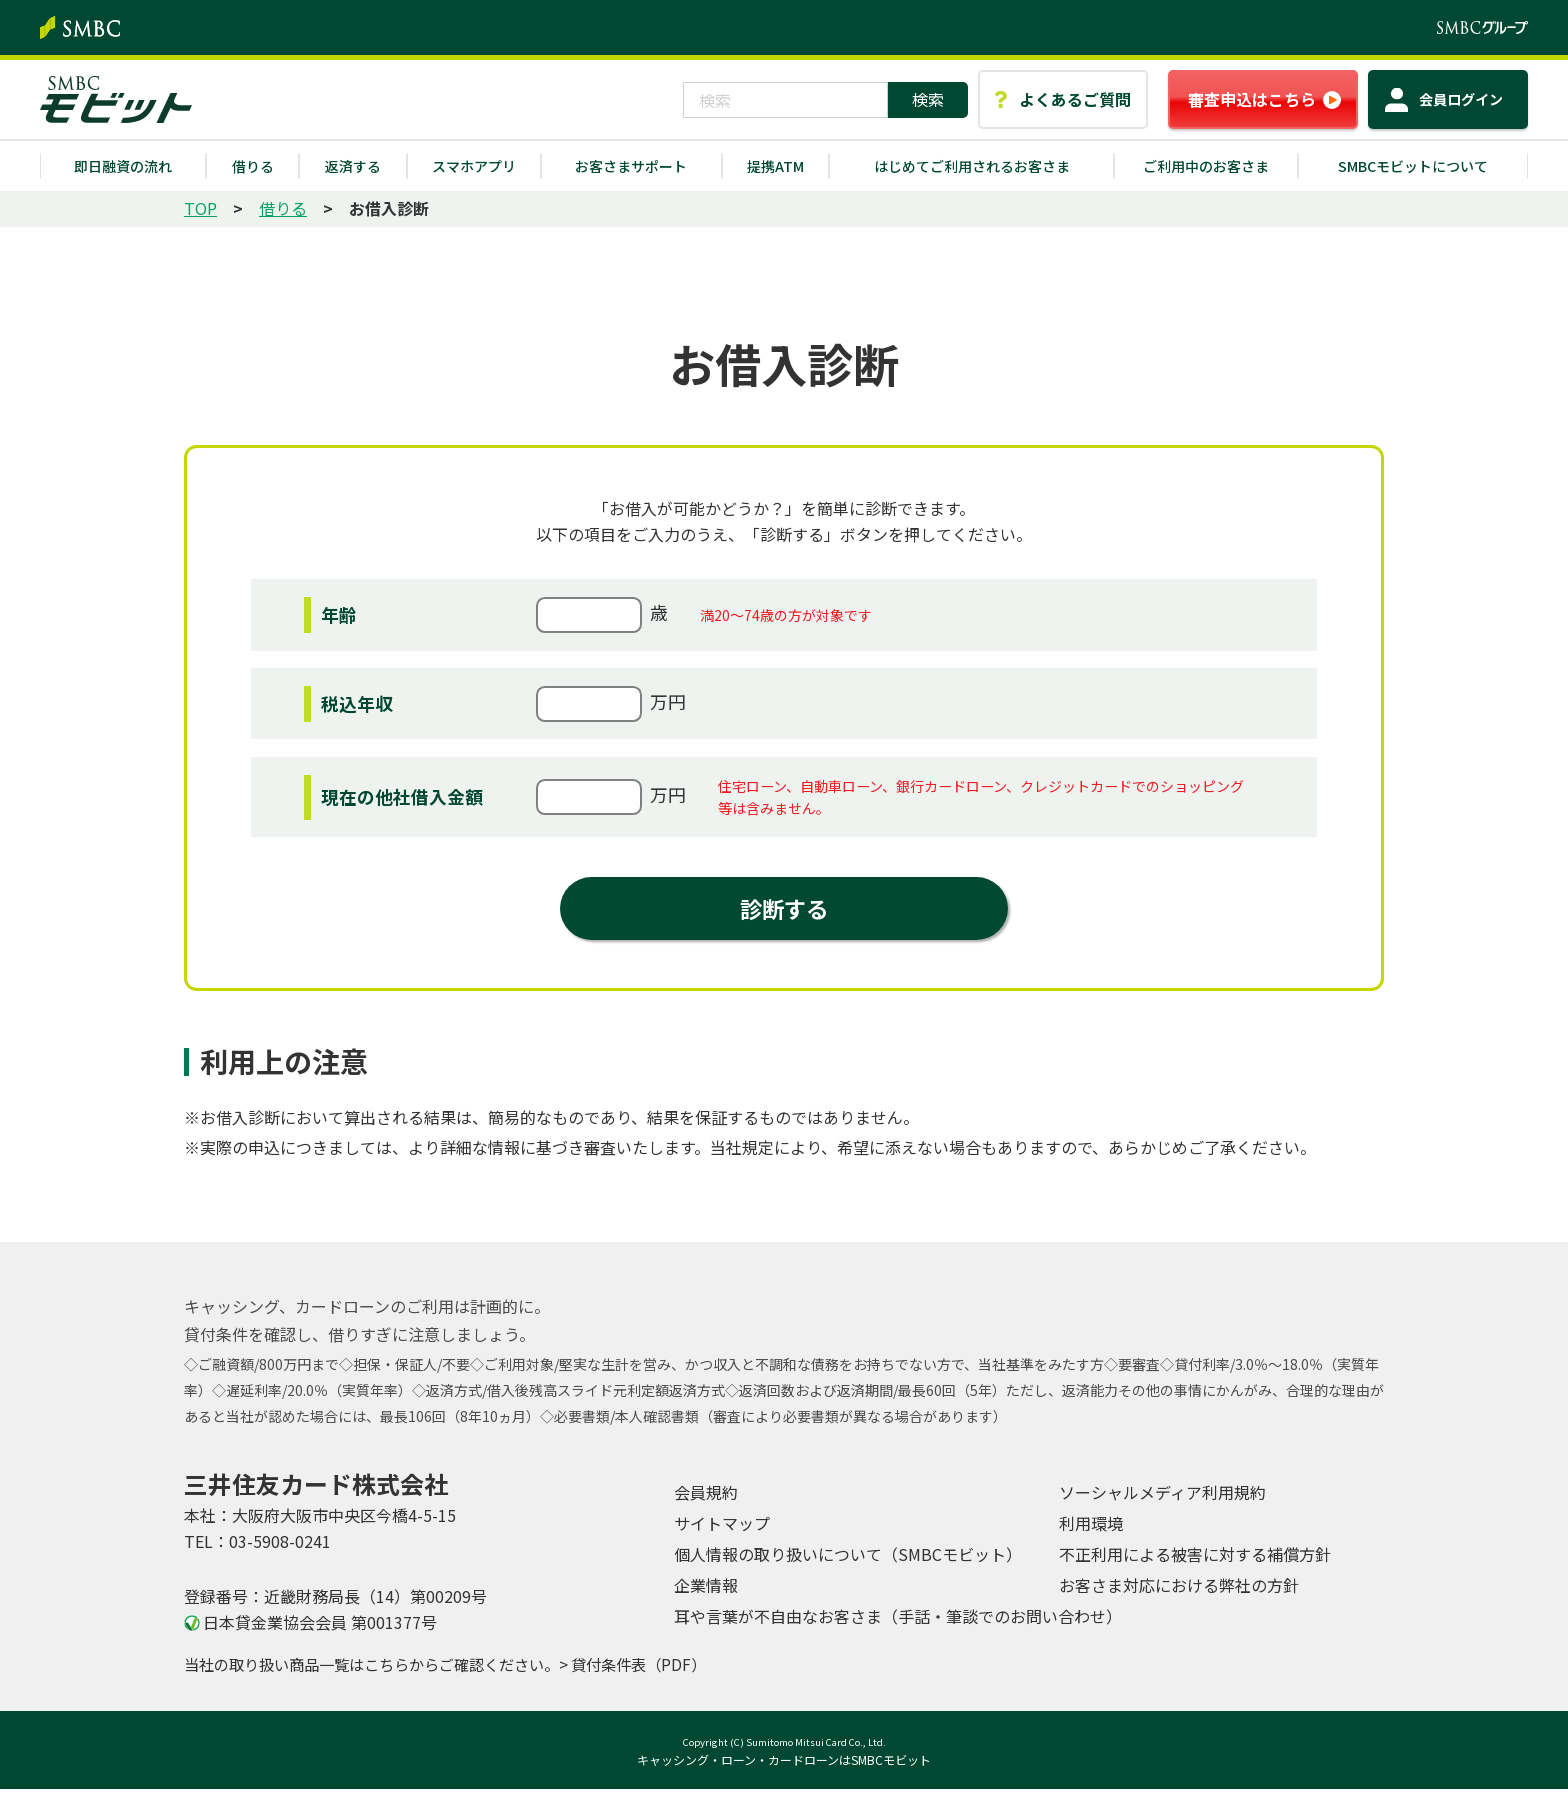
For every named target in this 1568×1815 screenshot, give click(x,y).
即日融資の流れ (123, 166)
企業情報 (706, 1585)
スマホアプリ (474, 166)
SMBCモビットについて (1413, 166)
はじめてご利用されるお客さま (972, 166)
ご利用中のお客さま (1206, 166)
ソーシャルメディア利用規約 (1162, 1492)
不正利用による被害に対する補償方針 (1195, 1554)
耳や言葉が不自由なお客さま (898, 1616)
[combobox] (785, 100)
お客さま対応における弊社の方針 (1179, 1585)
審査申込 (1252, 99)
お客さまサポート (631, 166)
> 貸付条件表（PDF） (632, 1664)
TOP (200, 208)
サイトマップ (722, 1523)
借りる (253, 166)
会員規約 (706, 1492)
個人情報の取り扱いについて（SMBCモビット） (848, 1554)
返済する (353, 166)
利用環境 (1091, 1523)
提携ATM (775, 166)
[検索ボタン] (928, 100)
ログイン (1461, 99)
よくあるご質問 (1075, 99)
